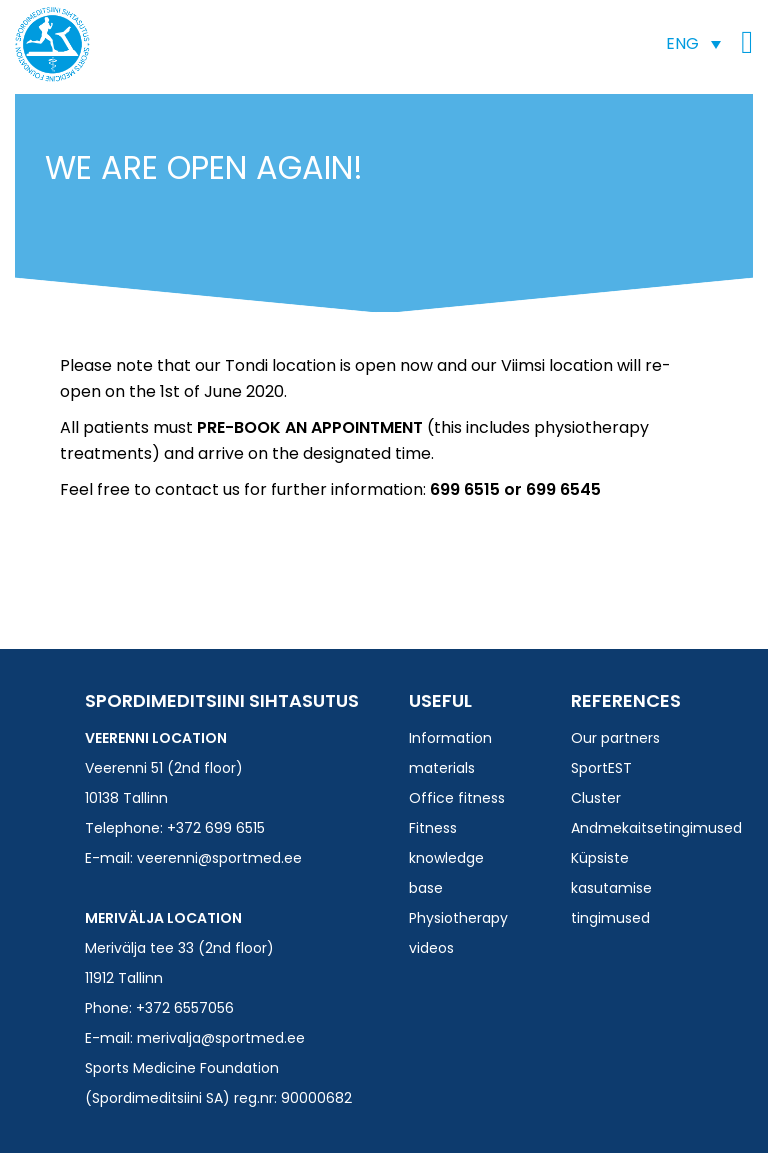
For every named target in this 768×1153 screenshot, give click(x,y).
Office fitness (457, 798)
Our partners (615, 738)
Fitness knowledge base (446, 858)
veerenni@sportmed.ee (219, 858)
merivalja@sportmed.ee (221, 1038)
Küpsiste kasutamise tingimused (611, 888)
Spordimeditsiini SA (52, 44)
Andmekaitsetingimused (656, 828)
